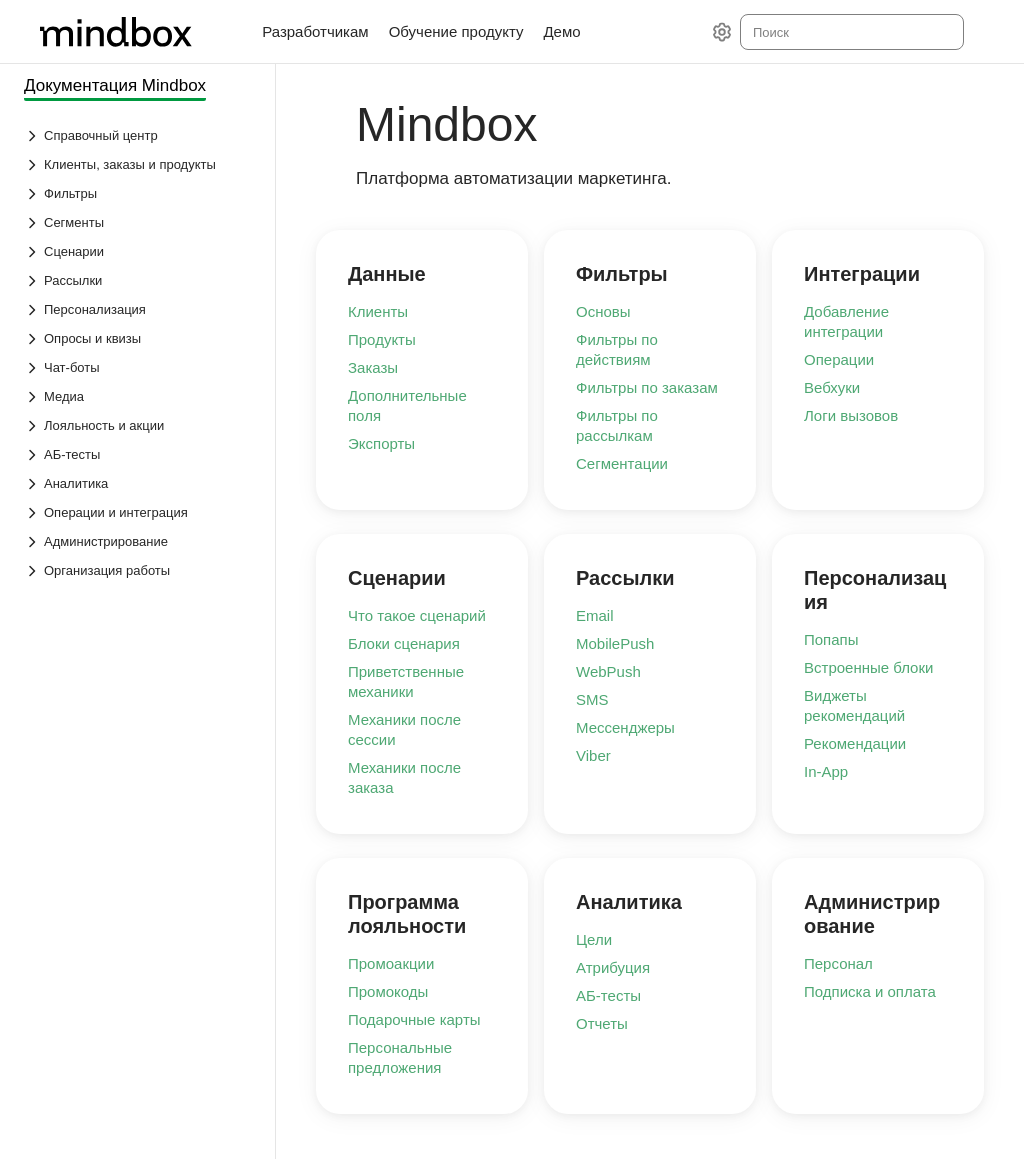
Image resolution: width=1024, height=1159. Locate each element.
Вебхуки (832, 387)
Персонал (838, 963)
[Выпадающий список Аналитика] (139, 483)
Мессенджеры (625, 727)
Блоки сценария (404, 643)
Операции (839, 359)
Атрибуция (613, 967)
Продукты (382, 339)
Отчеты (602, 1023)
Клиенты (378, 311)
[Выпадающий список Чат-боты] (139, 367)
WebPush (608, 671)
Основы (603, 311)
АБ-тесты (608, 995)
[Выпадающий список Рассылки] (139, 280)
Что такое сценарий (417, 615)
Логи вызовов (851, 415)
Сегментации (622, 463)
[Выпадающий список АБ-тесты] (139, 454)
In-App (826, 771)
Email (595, 615)
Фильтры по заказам (647, 387)
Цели (594, 939)
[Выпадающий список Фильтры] (139, 193)
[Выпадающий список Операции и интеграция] (139, 512)
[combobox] (850, 32)
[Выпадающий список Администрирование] (139, 541)
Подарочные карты (414, 1019)
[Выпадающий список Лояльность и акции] (139, 425)
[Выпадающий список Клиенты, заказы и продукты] (139, 164)
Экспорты (381, 443)
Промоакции (391, 963)
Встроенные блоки (868, 667)
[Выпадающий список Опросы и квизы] (139, 338)
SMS (592, 699)
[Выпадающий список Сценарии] (139, 251)
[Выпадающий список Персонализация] (139, 309)
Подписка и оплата (870, 991)
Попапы (831, 639)
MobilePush (615, 643)
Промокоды (388, 991)
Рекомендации (855, 743)
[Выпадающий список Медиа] (139, 396)
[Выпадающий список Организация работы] (139, 570)
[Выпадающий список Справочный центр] (139, 135)
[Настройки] (722, 32)
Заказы (373, 367)
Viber (593, 755)
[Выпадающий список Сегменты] (139, 222)
